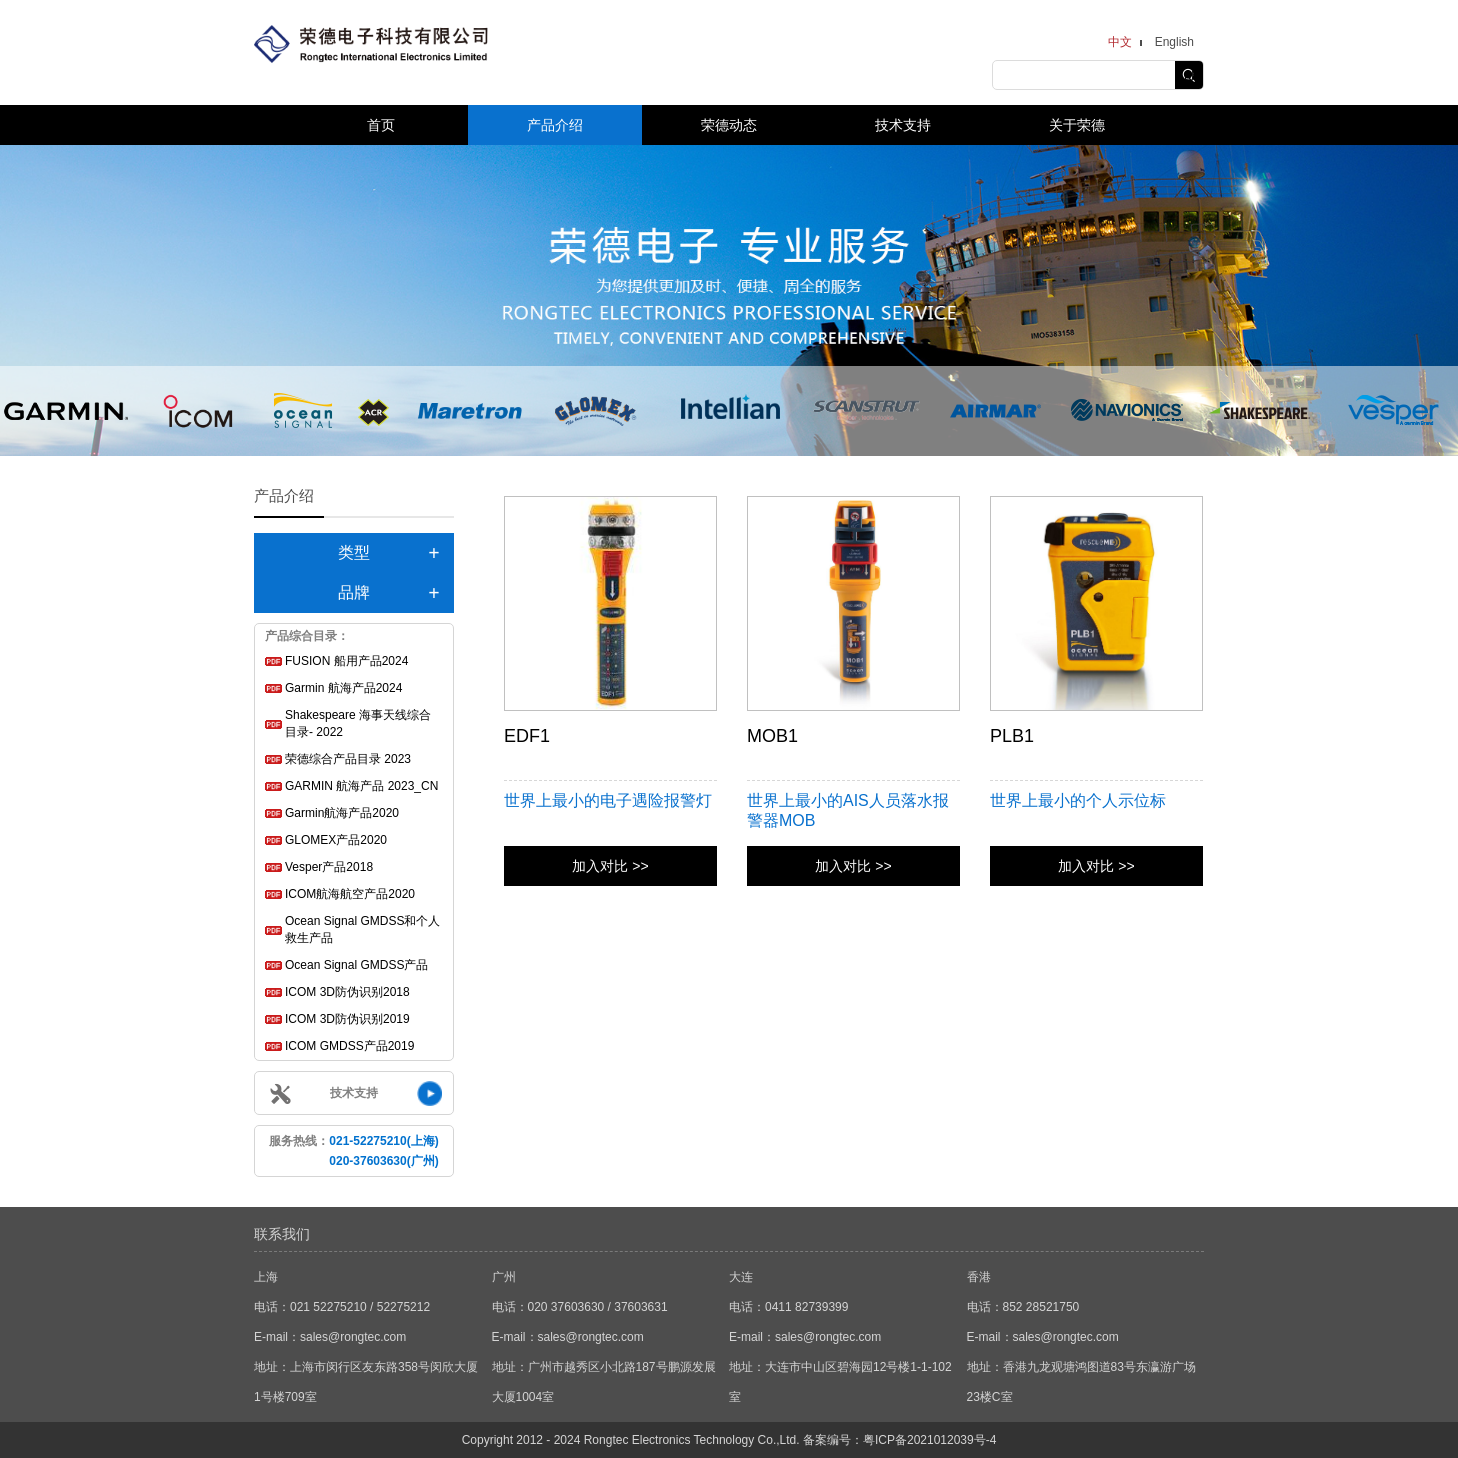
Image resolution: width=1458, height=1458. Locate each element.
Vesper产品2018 (329, 867)
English (1174, 42)
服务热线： (353, 1151)
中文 (1120, 42)
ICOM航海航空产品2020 (350, 894)
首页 (381, 125)
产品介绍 (555, 125)
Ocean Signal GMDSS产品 (356, 965)
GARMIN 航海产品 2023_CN (361, 786)
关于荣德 (1077, 125)
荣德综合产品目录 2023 (348, 759)
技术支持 (903, 125)
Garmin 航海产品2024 (343, 688)
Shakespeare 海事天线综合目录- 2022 (358, 723)
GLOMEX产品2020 (336, 840)
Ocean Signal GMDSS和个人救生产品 (362, 929)
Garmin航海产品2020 (342, 813)
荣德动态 (729, 125)
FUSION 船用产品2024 (346, 661)
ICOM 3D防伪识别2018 (347, 992)
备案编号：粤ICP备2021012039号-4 (899, 1440)
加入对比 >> (610, 866)
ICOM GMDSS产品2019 (349, 1046)
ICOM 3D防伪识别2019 (347, 1019)
